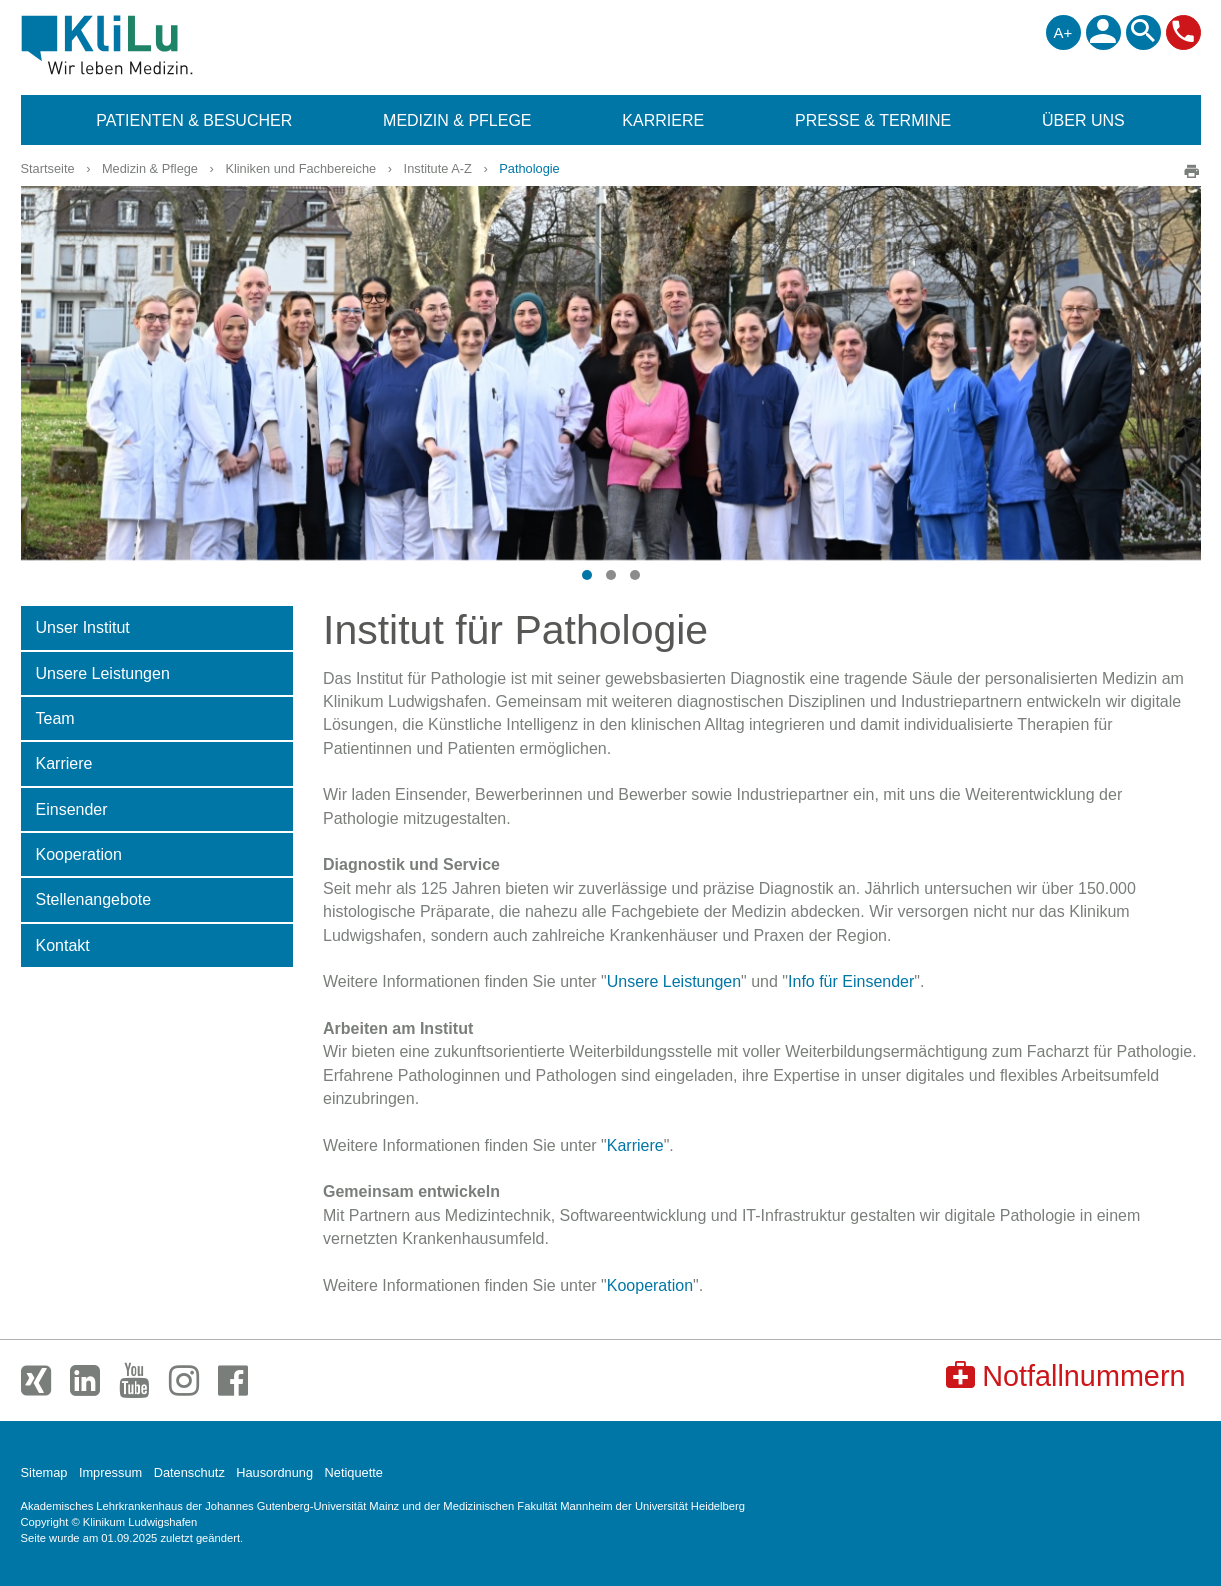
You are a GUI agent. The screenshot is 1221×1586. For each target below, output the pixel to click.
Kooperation (650, 1285)
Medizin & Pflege (150, 168)
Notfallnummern (1065, 1375)
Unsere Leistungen (674, 981)
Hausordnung (274, 1472)
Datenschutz (189, 1472)
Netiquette (354, 1472)
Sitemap (44, 1472)
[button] (587, 575)
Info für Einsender (851, 981)
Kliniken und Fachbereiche (300, 168)
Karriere (635, 1145)
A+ (1063, 32)
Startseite (48, 168)
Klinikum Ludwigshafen (152, 45)
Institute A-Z (438, 168)
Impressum (110, 1472)
